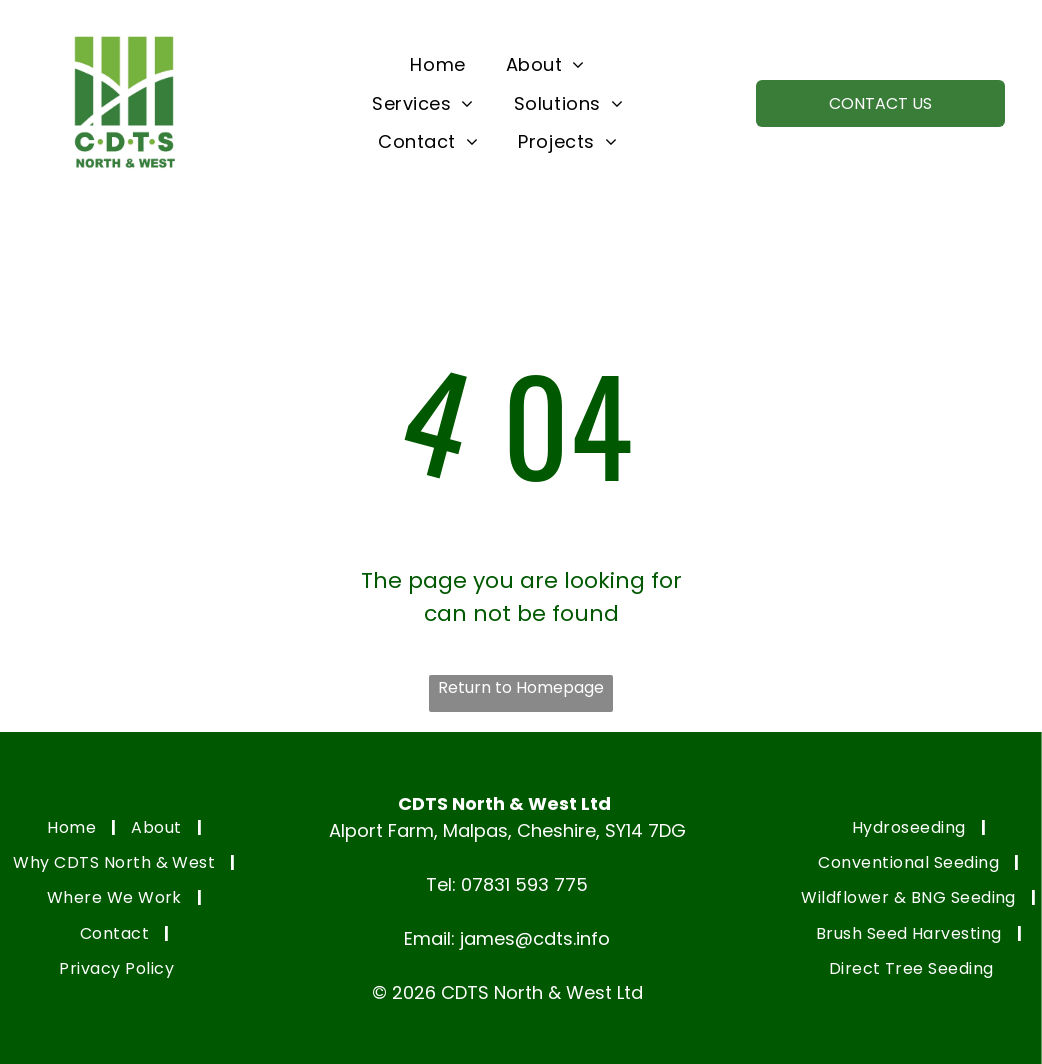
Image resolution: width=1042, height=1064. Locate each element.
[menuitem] (437, 65)
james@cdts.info (535, 938)
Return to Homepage (521, 687)
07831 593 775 (524, 884)
